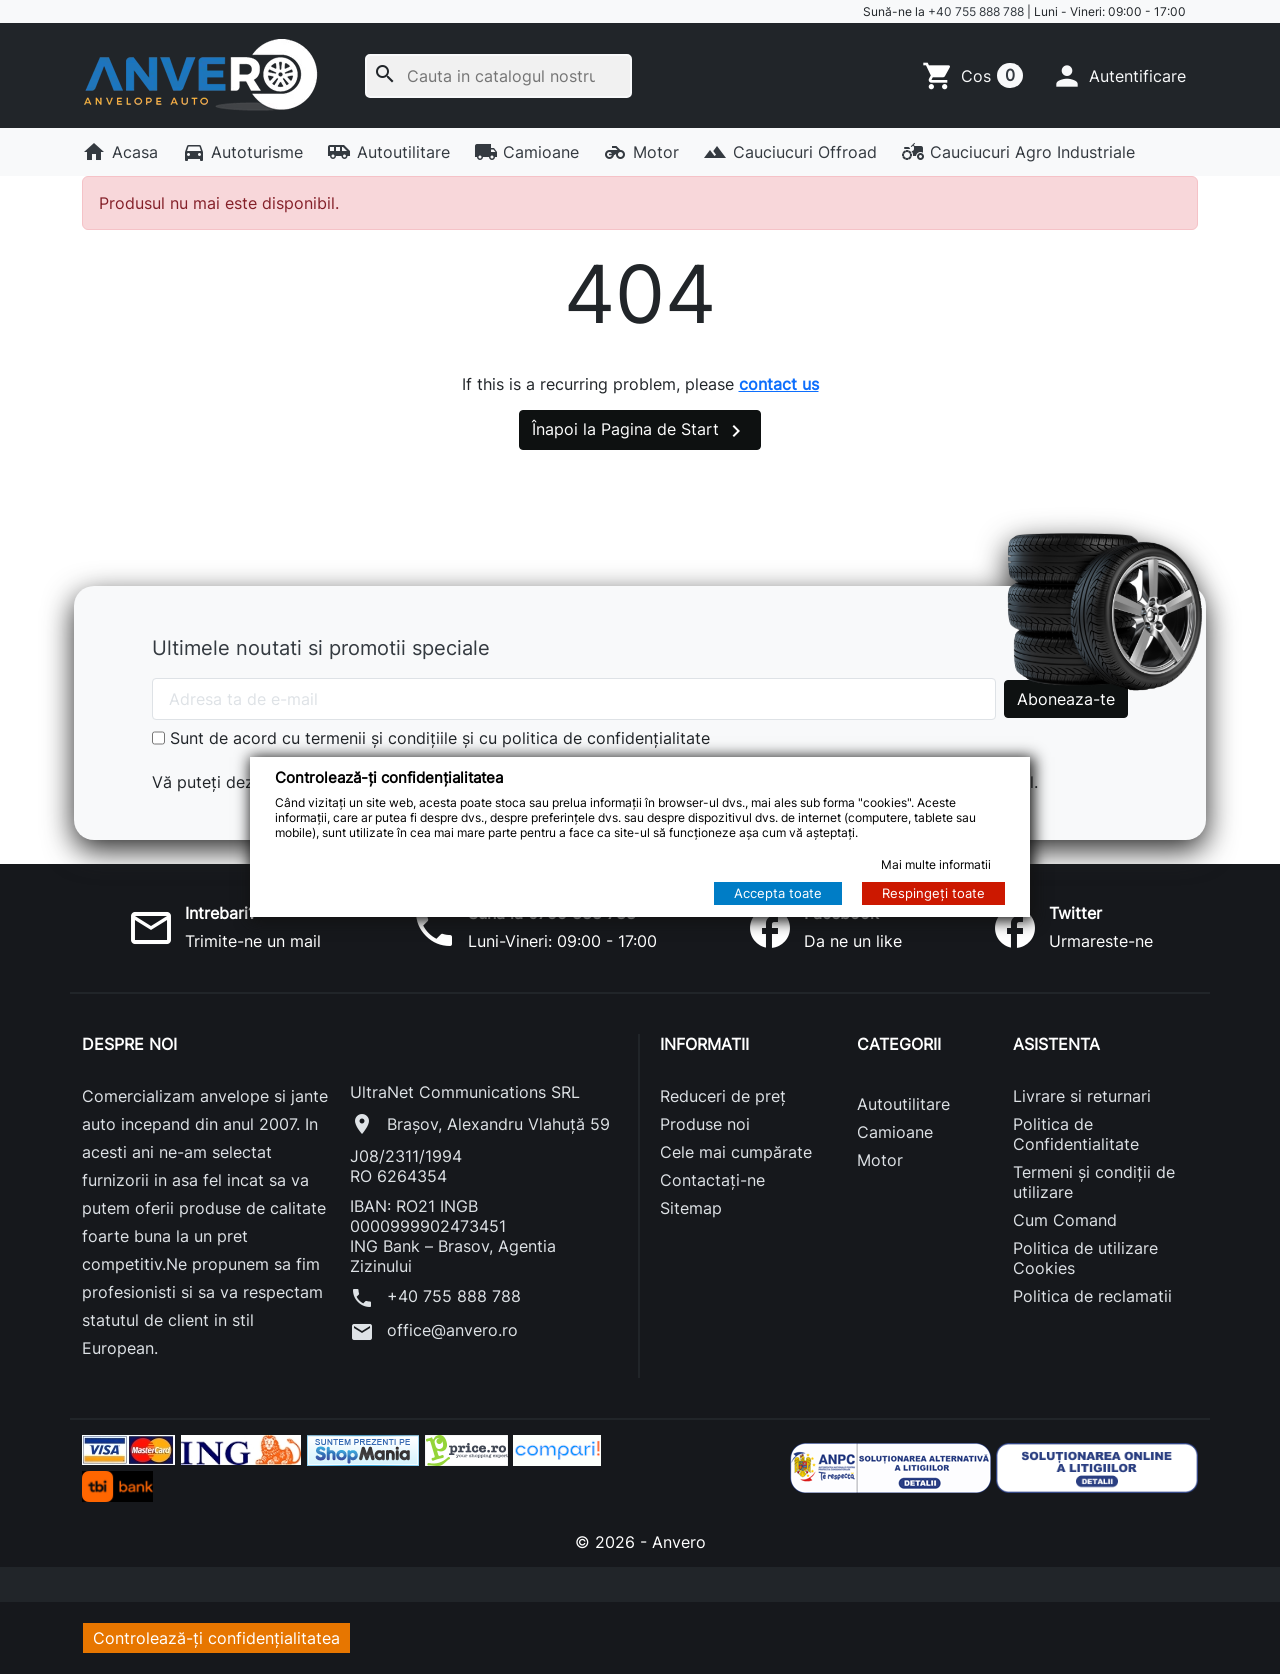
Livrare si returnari (1082, 1096)
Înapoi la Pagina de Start (640, 431)
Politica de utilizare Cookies (1085, 1258)
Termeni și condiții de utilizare (1094, 1182)
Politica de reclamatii (1092, 1296)
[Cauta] (498, 76)
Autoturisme (243, 152)
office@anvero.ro (434, 1332)
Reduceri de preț (723, 1096)
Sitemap (691, 1208)
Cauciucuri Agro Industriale (1018, 152)
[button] (1118, 76)
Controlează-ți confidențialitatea (216, 1638)
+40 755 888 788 (976, 11)
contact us (779, 384)
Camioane (527, 152)
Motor (641, 152)
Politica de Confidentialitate (1076, 1134)
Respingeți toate (933, 893)
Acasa (120, 152)
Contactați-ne (712, 1180)
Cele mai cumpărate (736, 1152)
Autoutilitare (388, 152)
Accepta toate (778, 893)
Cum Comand (1065, 1220)
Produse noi (705, 1124)
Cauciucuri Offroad (790, 152)
